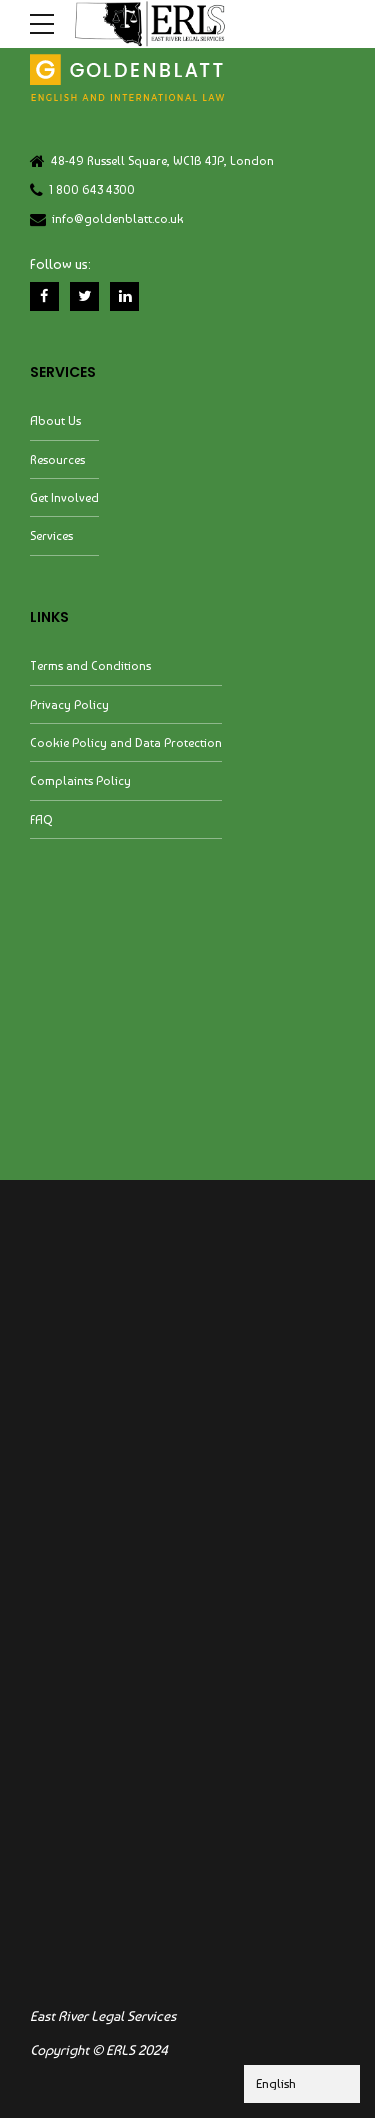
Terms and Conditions (90, 667)
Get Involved (64, 499)
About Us (55, 422)
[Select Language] (302, 2084)
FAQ (41, 821)
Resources (57, 460)
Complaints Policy (80, 782)
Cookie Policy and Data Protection (126, 744)
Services (51, 537)
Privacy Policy (69, 705)
